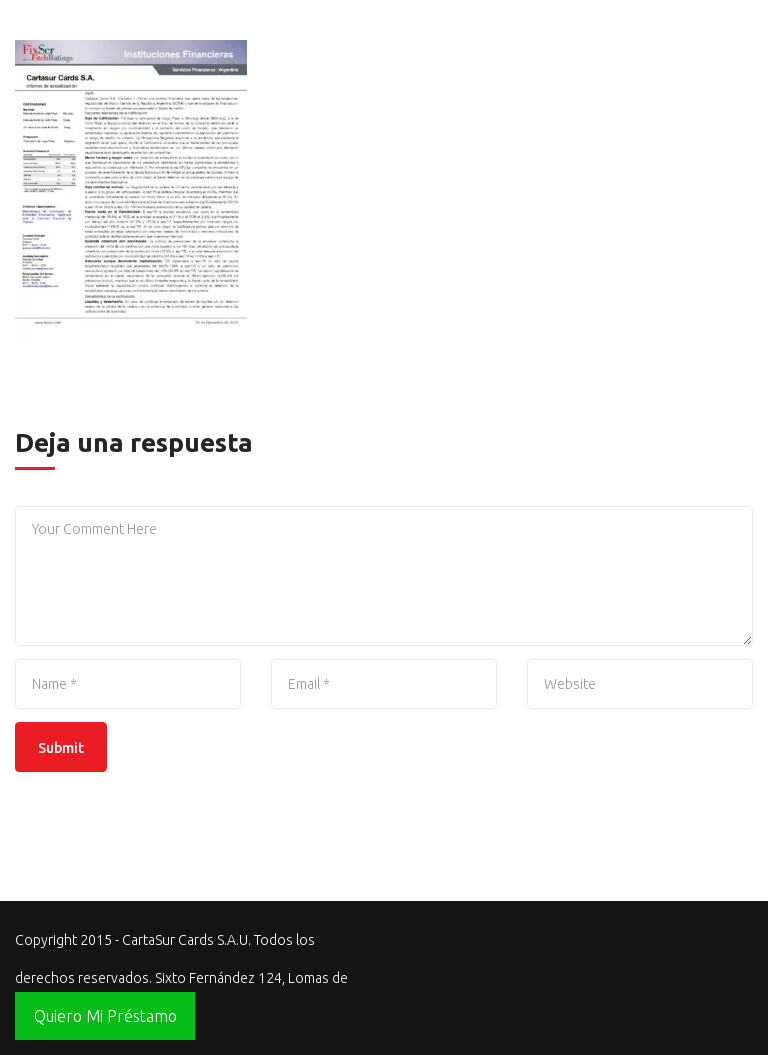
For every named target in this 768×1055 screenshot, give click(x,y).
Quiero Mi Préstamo (105, 1016)
